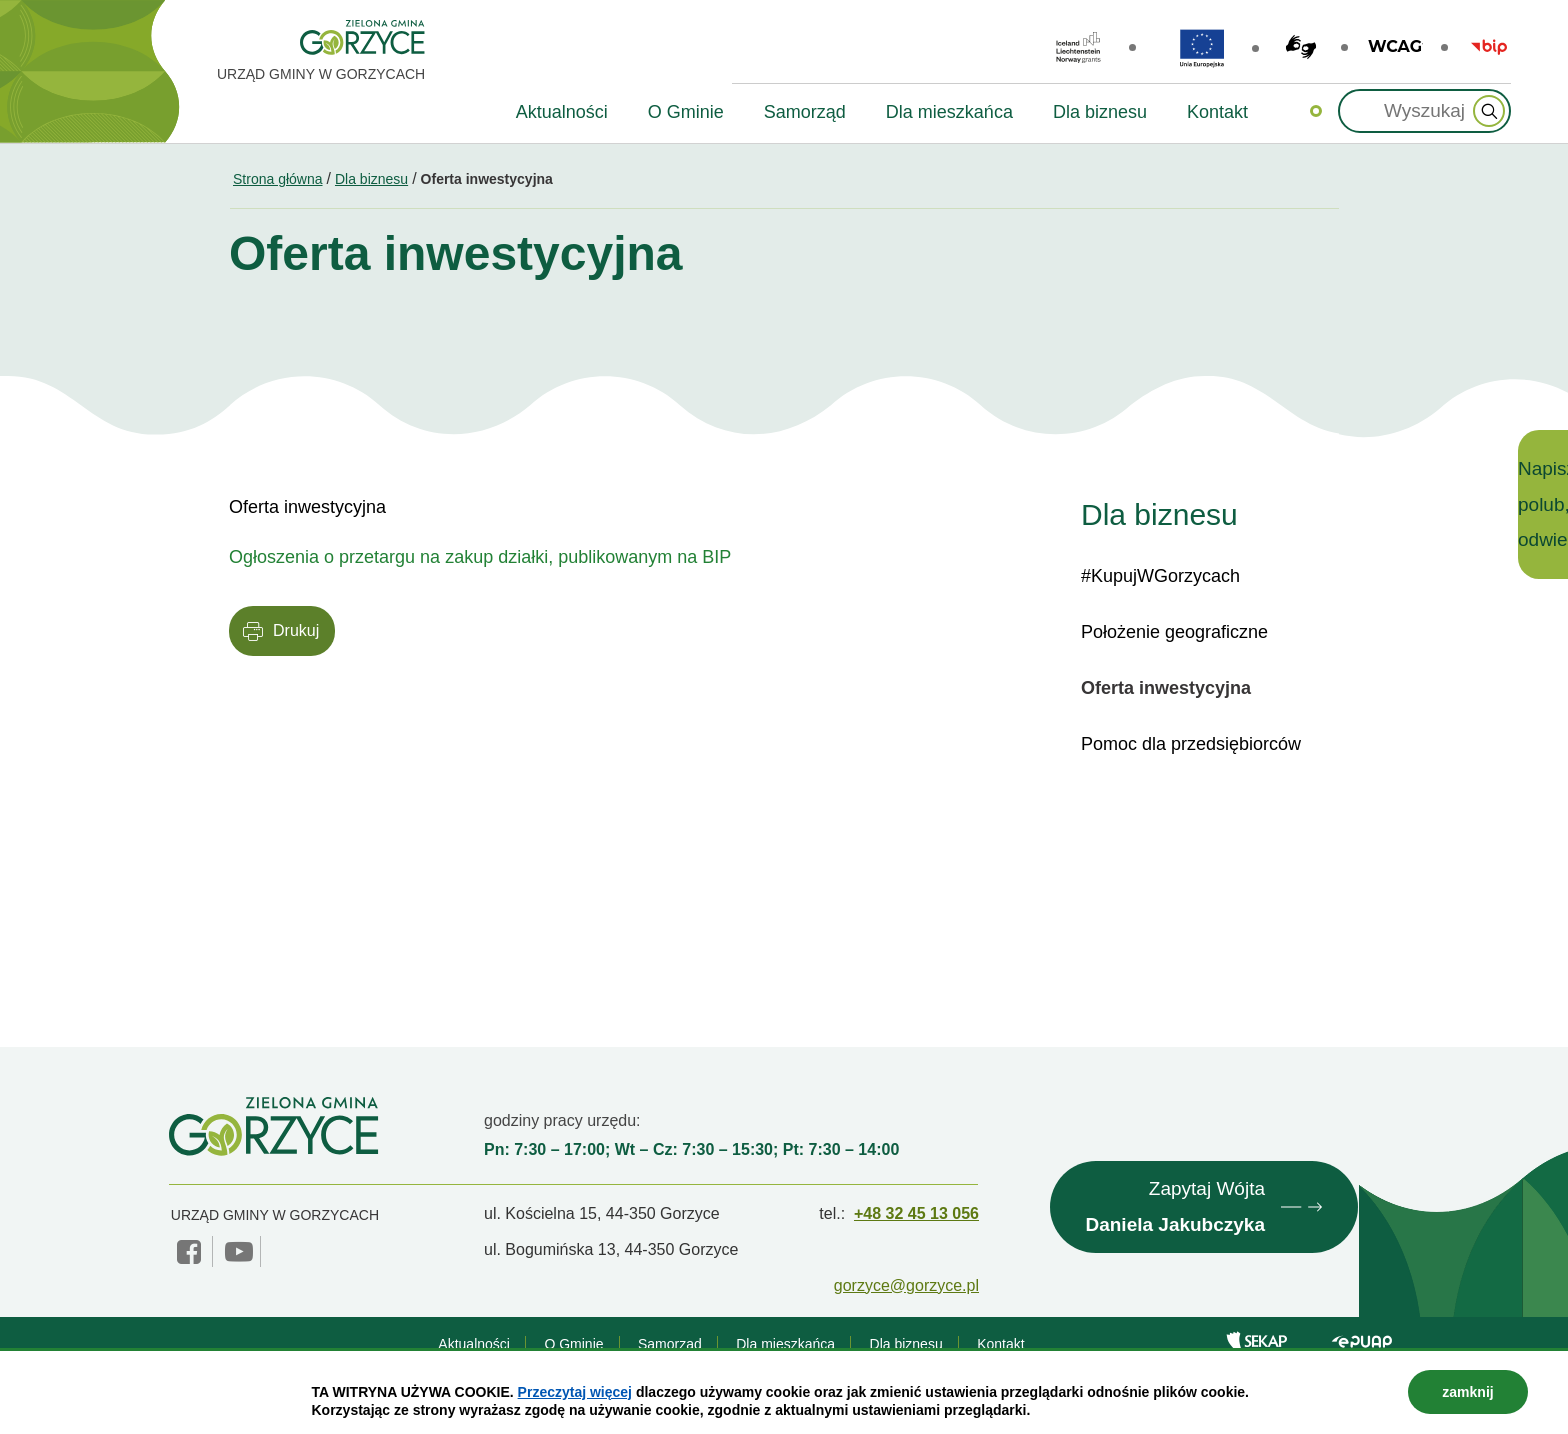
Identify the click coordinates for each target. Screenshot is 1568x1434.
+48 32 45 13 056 (916, 1213)
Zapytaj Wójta (1175, 1210)
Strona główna (278, 179)
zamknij (1467, 1392)
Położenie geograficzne (1174, 632)
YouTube (239, 1252)
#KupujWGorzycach (1160, 576)
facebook (191, 1252)
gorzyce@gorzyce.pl (906, 1285)
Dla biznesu (371, 179)
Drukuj (296, 630)
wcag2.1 (1395, 47)
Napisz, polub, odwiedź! (1543, 504)
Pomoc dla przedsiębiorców (1191, 744)
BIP (1489, 47)
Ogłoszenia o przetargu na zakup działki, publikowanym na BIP (480, 557)
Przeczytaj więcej (575, 1392)
